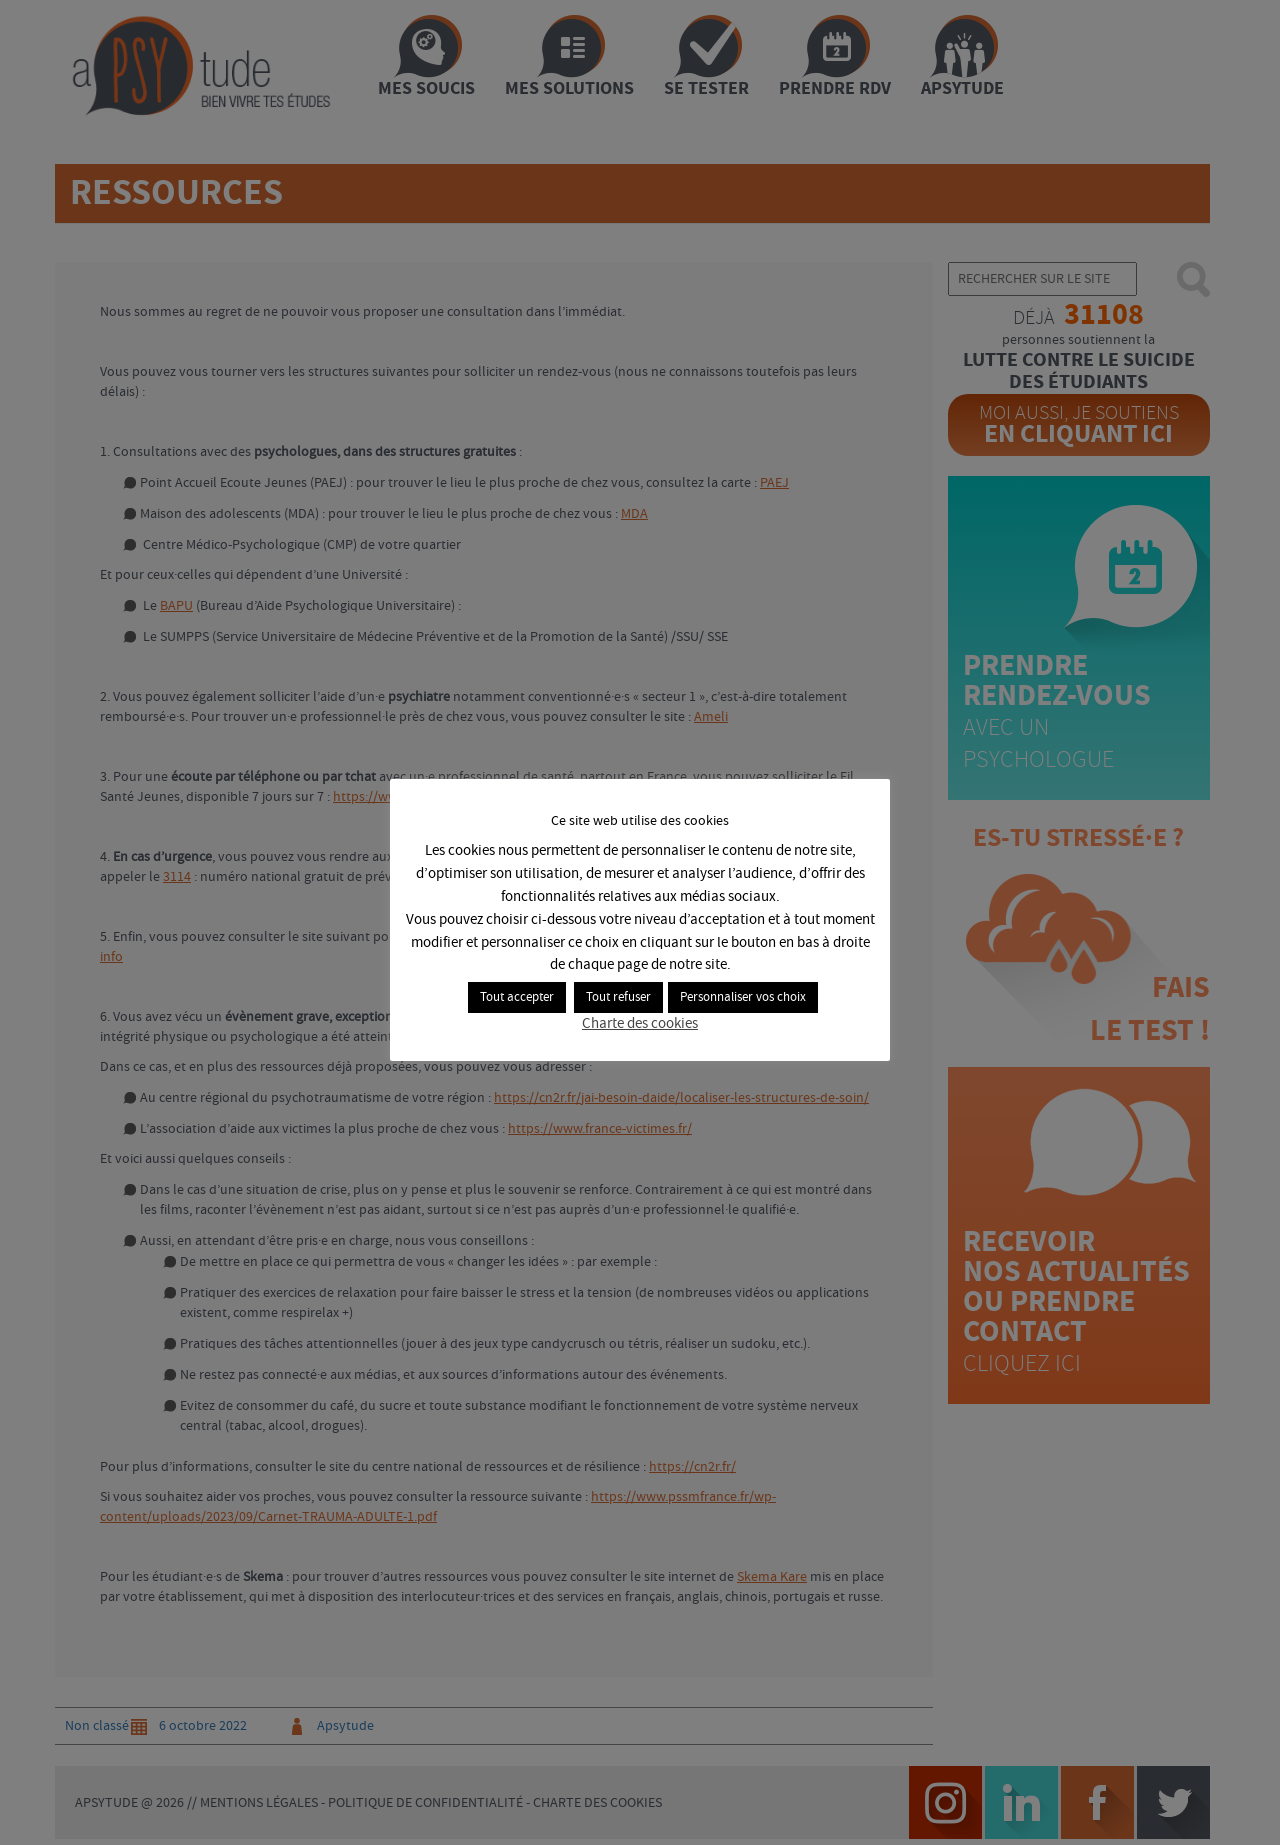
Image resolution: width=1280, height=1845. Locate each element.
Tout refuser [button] (618, 997)
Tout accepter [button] (517, 997)
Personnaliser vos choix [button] (743, 997)
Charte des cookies (640, 1024)
